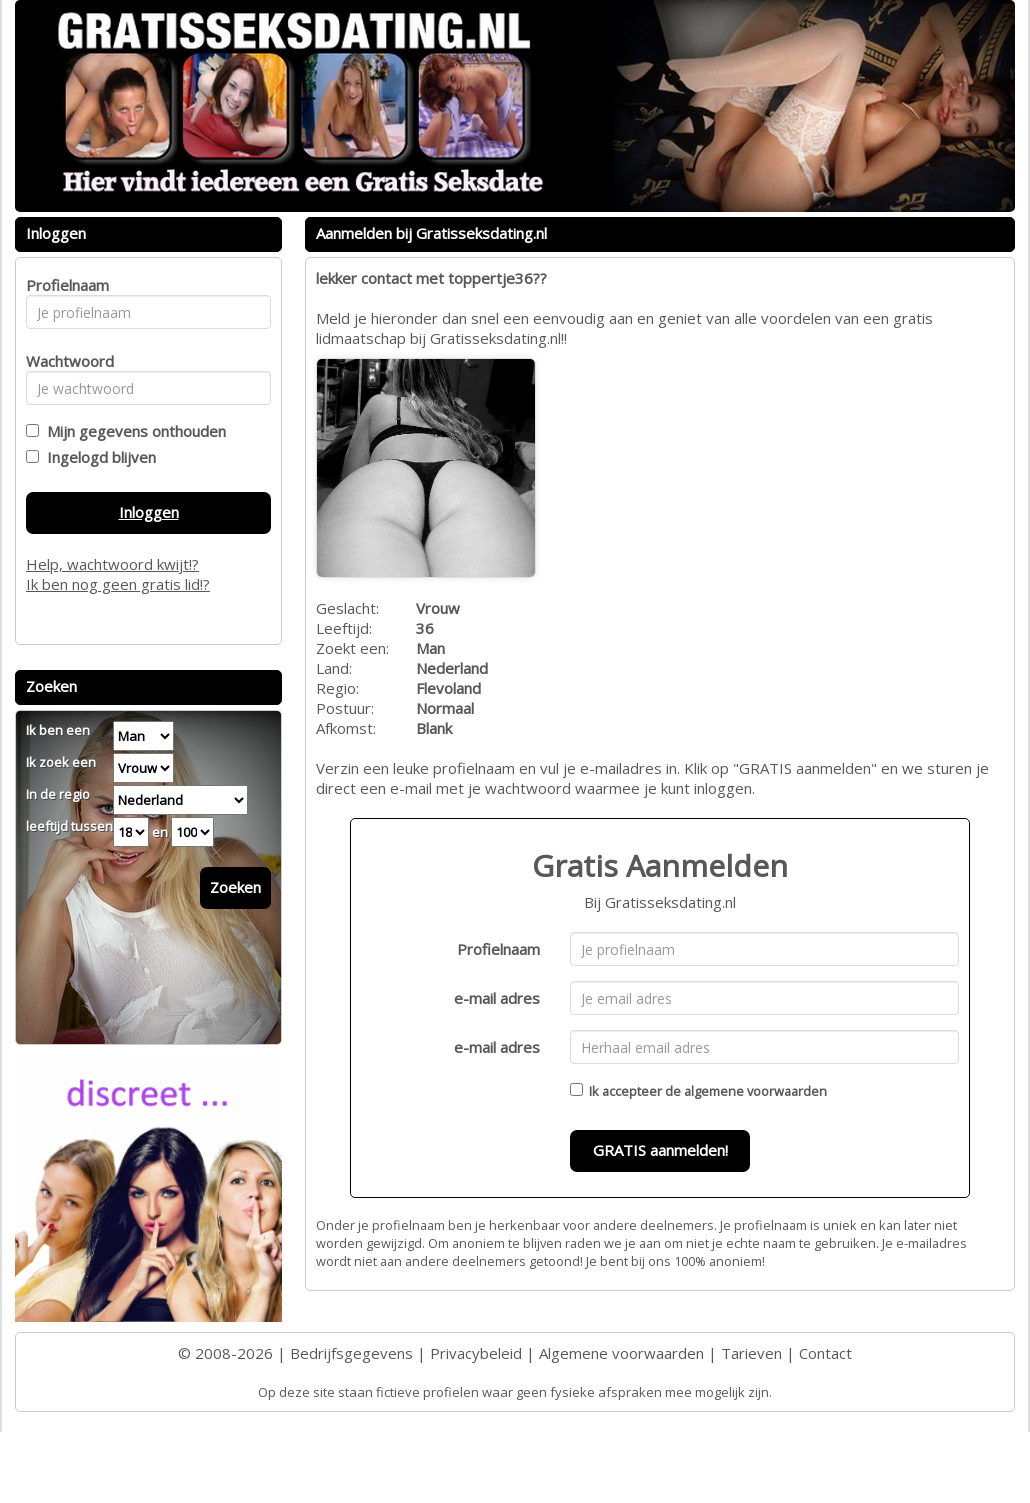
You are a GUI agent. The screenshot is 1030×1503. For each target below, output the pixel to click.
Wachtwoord (64, 361)
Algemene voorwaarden (621, 1353)
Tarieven (751, 1353)
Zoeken (235, 887)
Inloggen (149, 512)
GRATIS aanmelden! (660, 1150)
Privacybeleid (476, 1353)
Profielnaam (498, 949)
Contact (825, 1353)
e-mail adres (497, 998)
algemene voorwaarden (755, 1091)
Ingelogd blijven (97, 457)
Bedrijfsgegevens (351, 1353)
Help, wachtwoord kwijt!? (112, 564)
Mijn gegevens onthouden (132, 431)
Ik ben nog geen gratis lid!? (118, 584)
